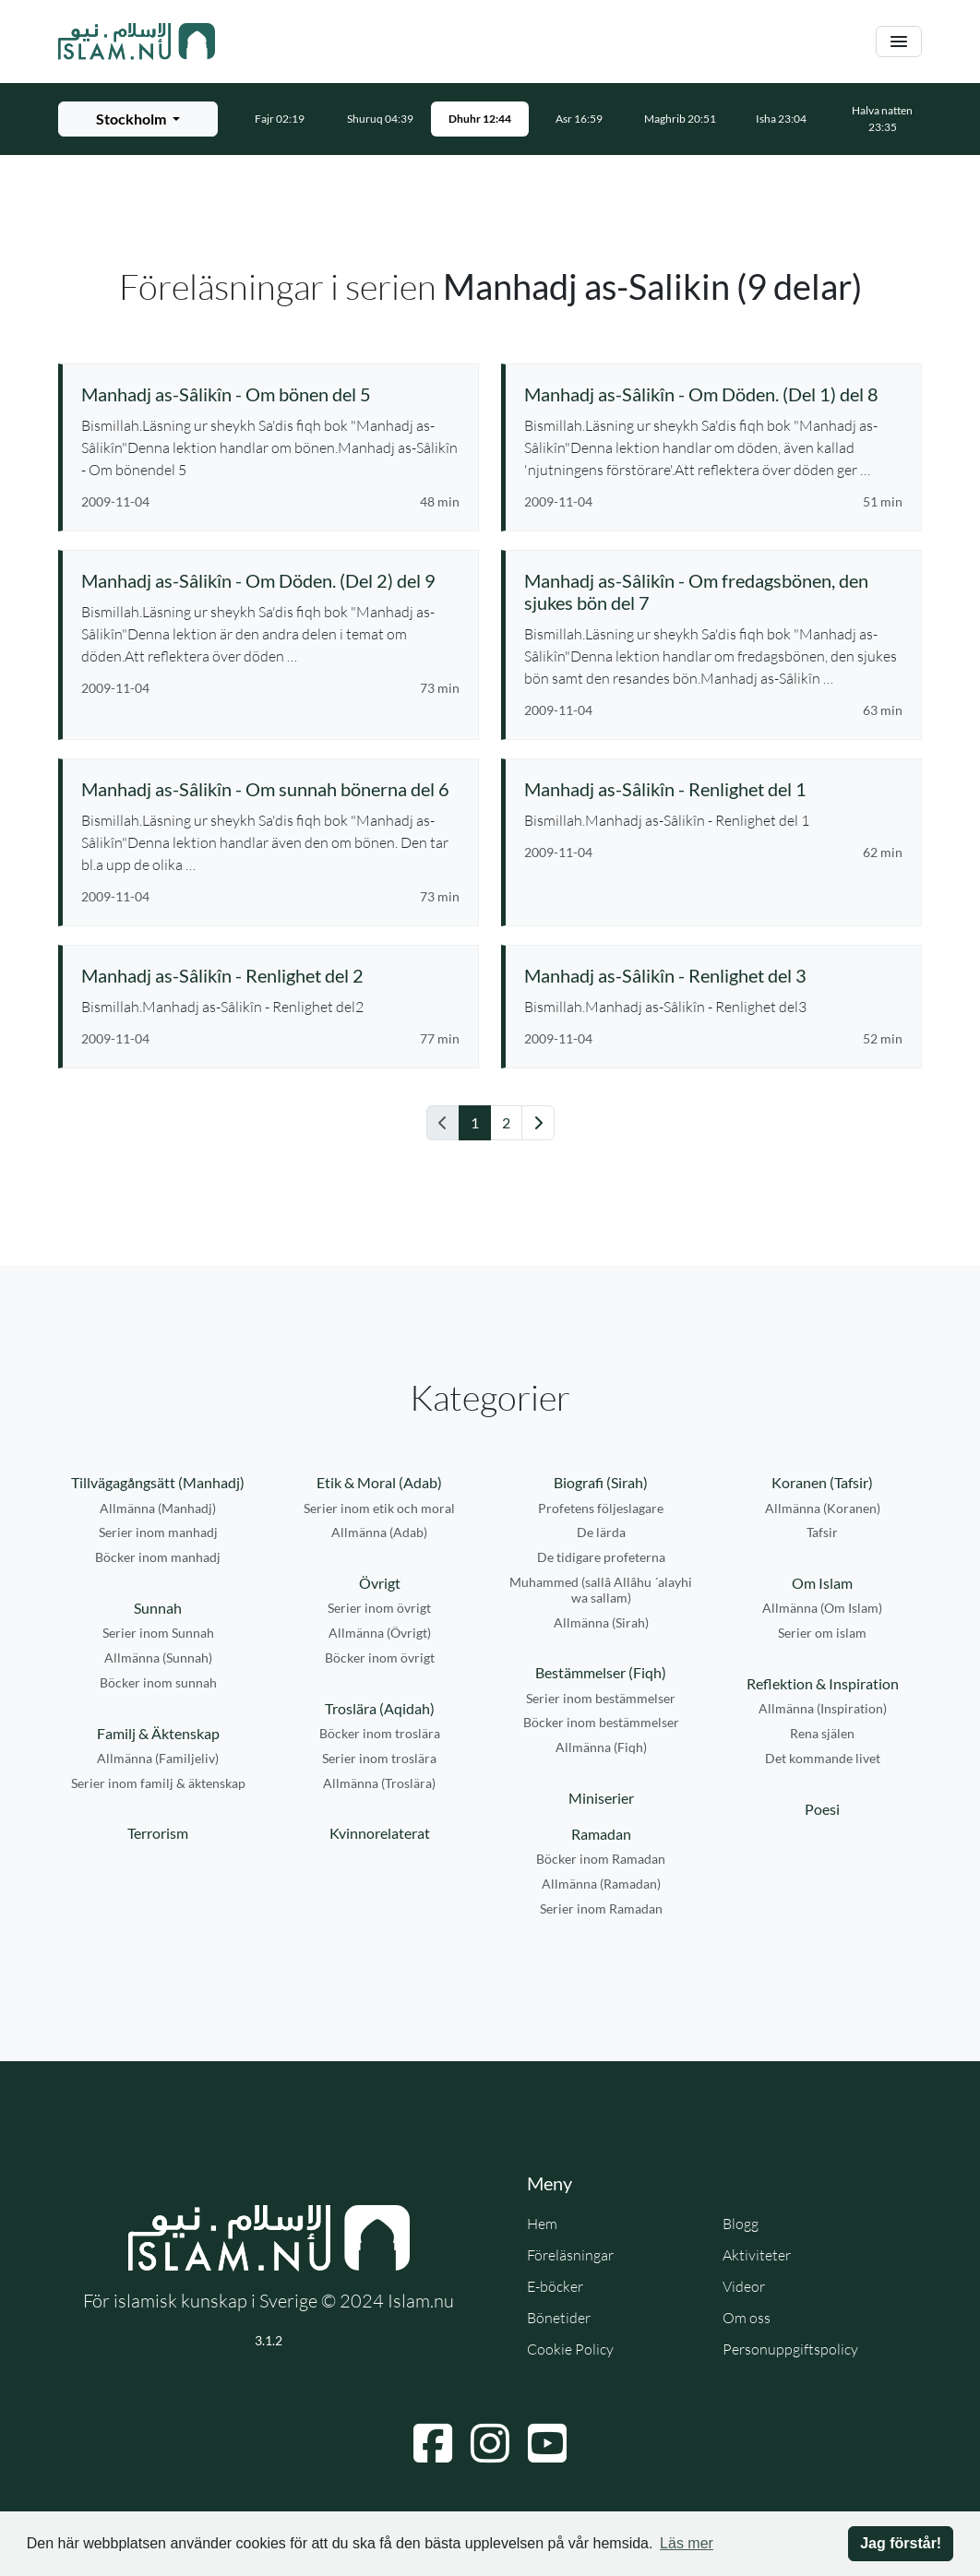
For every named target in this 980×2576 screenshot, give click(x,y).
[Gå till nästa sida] (538, 1122)
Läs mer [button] (686, 2543)
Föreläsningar (570, 2255)
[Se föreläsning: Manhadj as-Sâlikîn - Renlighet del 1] (713, 789)
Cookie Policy (570, 2349)
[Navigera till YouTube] (547, 2443)
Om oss (747, 2317)
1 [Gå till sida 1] (475, 1122)
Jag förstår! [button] (900, 2543)
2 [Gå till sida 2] (506, 1122)
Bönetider (559, 2317)
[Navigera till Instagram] (490, 2443)
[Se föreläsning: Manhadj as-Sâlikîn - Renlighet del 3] (713, 975)
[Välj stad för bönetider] (138, 119)
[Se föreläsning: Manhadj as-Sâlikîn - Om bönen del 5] (270, 394)
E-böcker (555, 2286)
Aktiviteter (757, 2255)
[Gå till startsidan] (136, 41)
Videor (744, 2286)
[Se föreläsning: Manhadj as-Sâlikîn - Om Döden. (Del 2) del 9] (270, 580)
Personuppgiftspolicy (790, 2349)
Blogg (741, 2223)
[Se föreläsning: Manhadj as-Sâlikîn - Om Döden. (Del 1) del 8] (713, 394)
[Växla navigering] (899, 42)
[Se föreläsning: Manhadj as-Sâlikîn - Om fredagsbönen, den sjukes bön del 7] (713, 591)
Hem (542, 2223)
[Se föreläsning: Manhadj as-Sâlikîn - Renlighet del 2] (270, 975)
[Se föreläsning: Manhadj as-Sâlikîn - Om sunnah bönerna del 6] (270, 789)
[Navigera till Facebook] (432, 2443)
